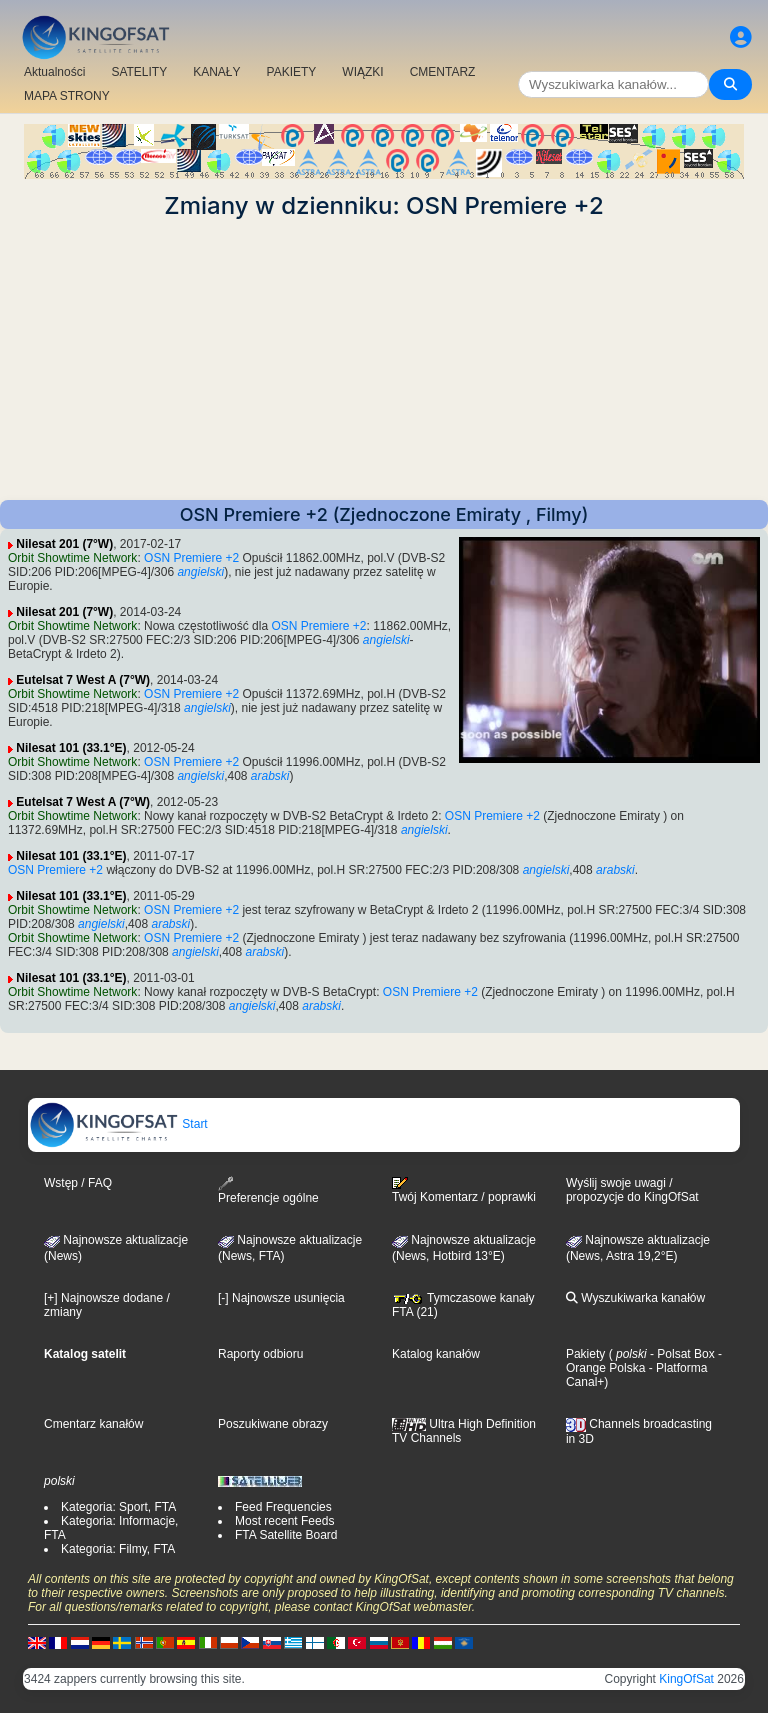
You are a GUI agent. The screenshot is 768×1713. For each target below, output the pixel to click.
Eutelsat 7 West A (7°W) (83, 680)
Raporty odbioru (260, 1354)
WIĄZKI (362, 72)
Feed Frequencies (283, 1507)
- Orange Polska (644, 1361)
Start (118, 1124)
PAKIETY (292, 72)
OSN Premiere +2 (191, 558)
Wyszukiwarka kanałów (635, 1298)
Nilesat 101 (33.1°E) (71, 748)
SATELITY (139, 72)
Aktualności (54, 72)
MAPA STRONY (67, 96)
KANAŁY (216, 72)
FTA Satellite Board (286, 1535)
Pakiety (585, 1354)
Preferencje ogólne (268, 1190)
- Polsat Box (681, 1354)
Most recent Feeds (284, 1521)
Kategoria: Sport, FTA (118, 1507)
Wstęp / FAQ (78, 1183)
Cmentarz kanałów (93, 1424)
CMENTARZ (443, 72)
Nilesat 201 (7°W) (64, 544)
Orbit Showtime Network (72, 558)
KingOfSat (686, 1679)
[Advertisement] (384, 360)
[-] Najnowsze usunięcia (281, 1298)
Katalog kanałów (436, 1354)
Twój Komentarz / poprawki (464, 1190)
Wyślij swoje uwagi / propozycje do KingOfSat (632, 1190)
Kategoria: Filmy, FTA (118, 1549)
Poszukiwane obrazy (273, 1424)
